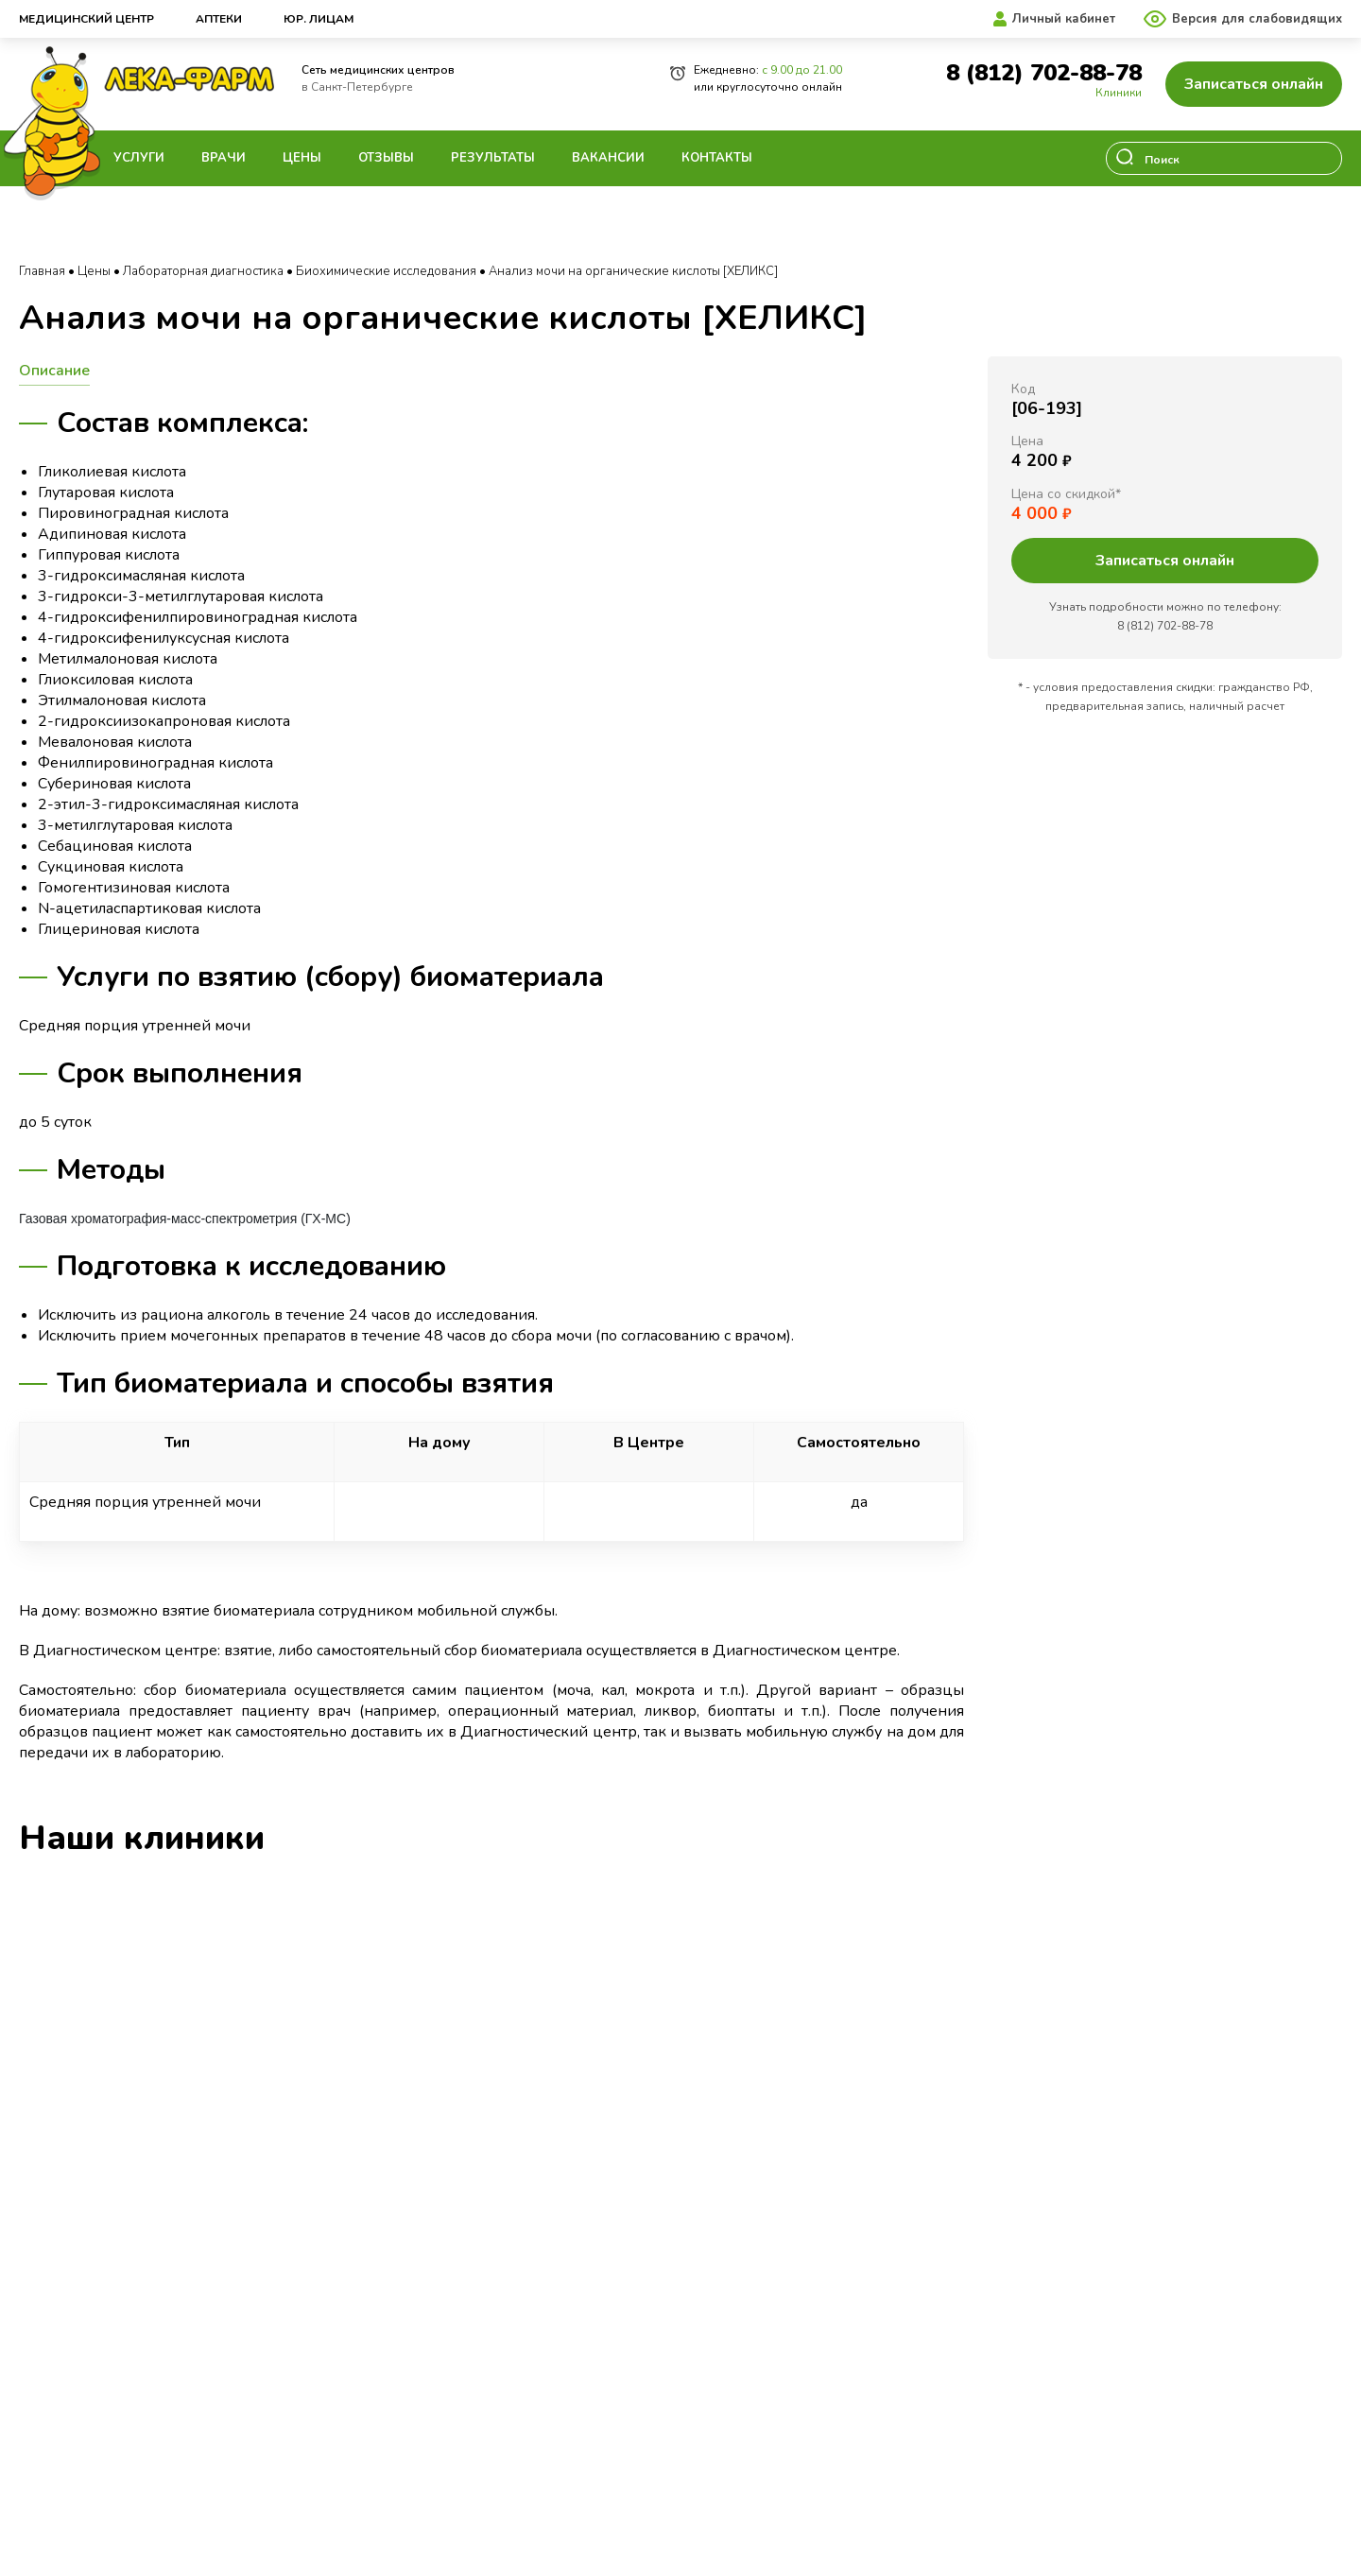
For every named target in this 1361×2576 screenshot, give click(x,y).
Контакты (716, 157)
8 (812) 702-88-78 (1044, 73)
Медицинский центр (86, 18)
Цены (302, 157)
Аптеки (219, 18)
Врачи (223, 157)
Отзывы (386, 157)
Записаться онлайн (1253, 84)
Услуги (138, 157)
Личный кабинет (1063, 18)
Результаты (493, 157)
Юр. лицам (318, 18)
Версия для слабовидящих (1257, 18)
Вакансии (608, 157)
